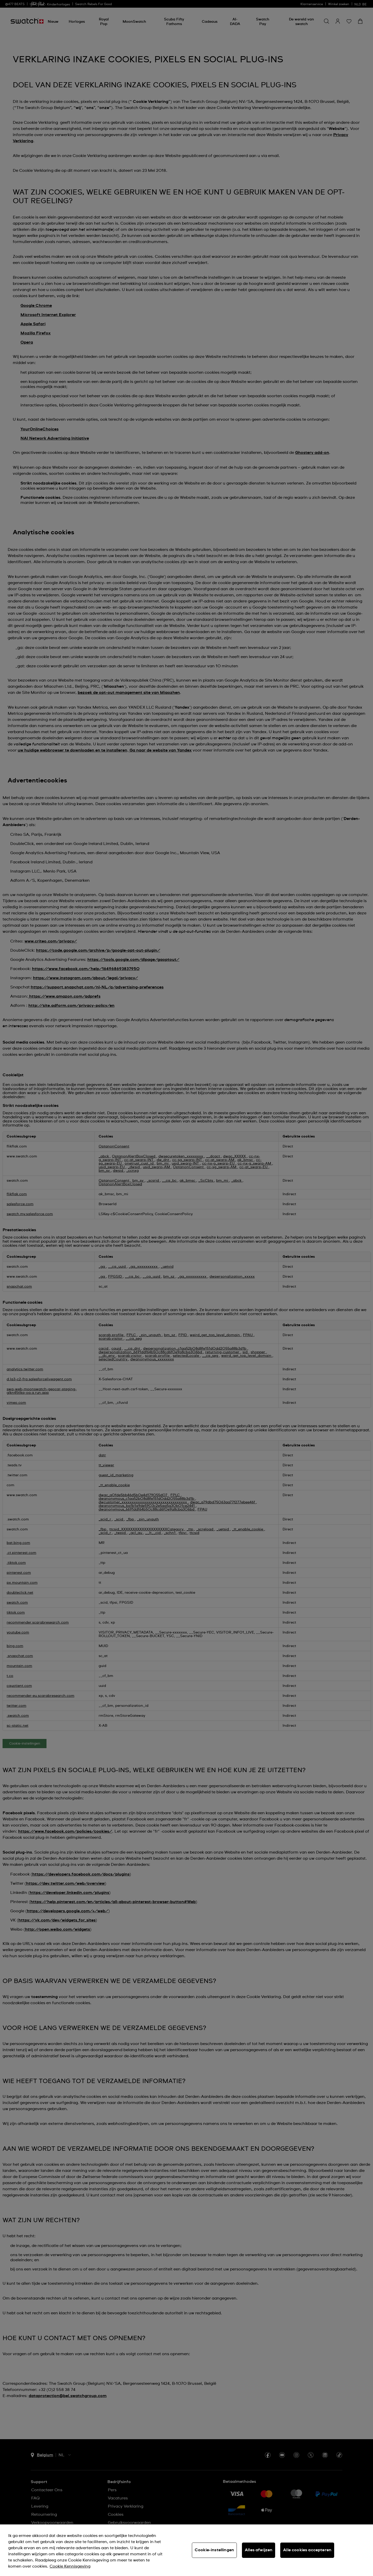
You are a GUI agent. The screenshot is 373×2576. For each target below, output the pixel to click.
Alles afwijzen (258, 2550)
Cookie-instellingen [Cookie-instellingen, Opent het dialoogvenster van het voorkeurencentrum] (214, 2550)
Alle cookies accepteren (307, 2550)
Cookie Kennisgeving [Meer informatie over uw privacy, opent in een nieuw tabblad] (70, 2566)
